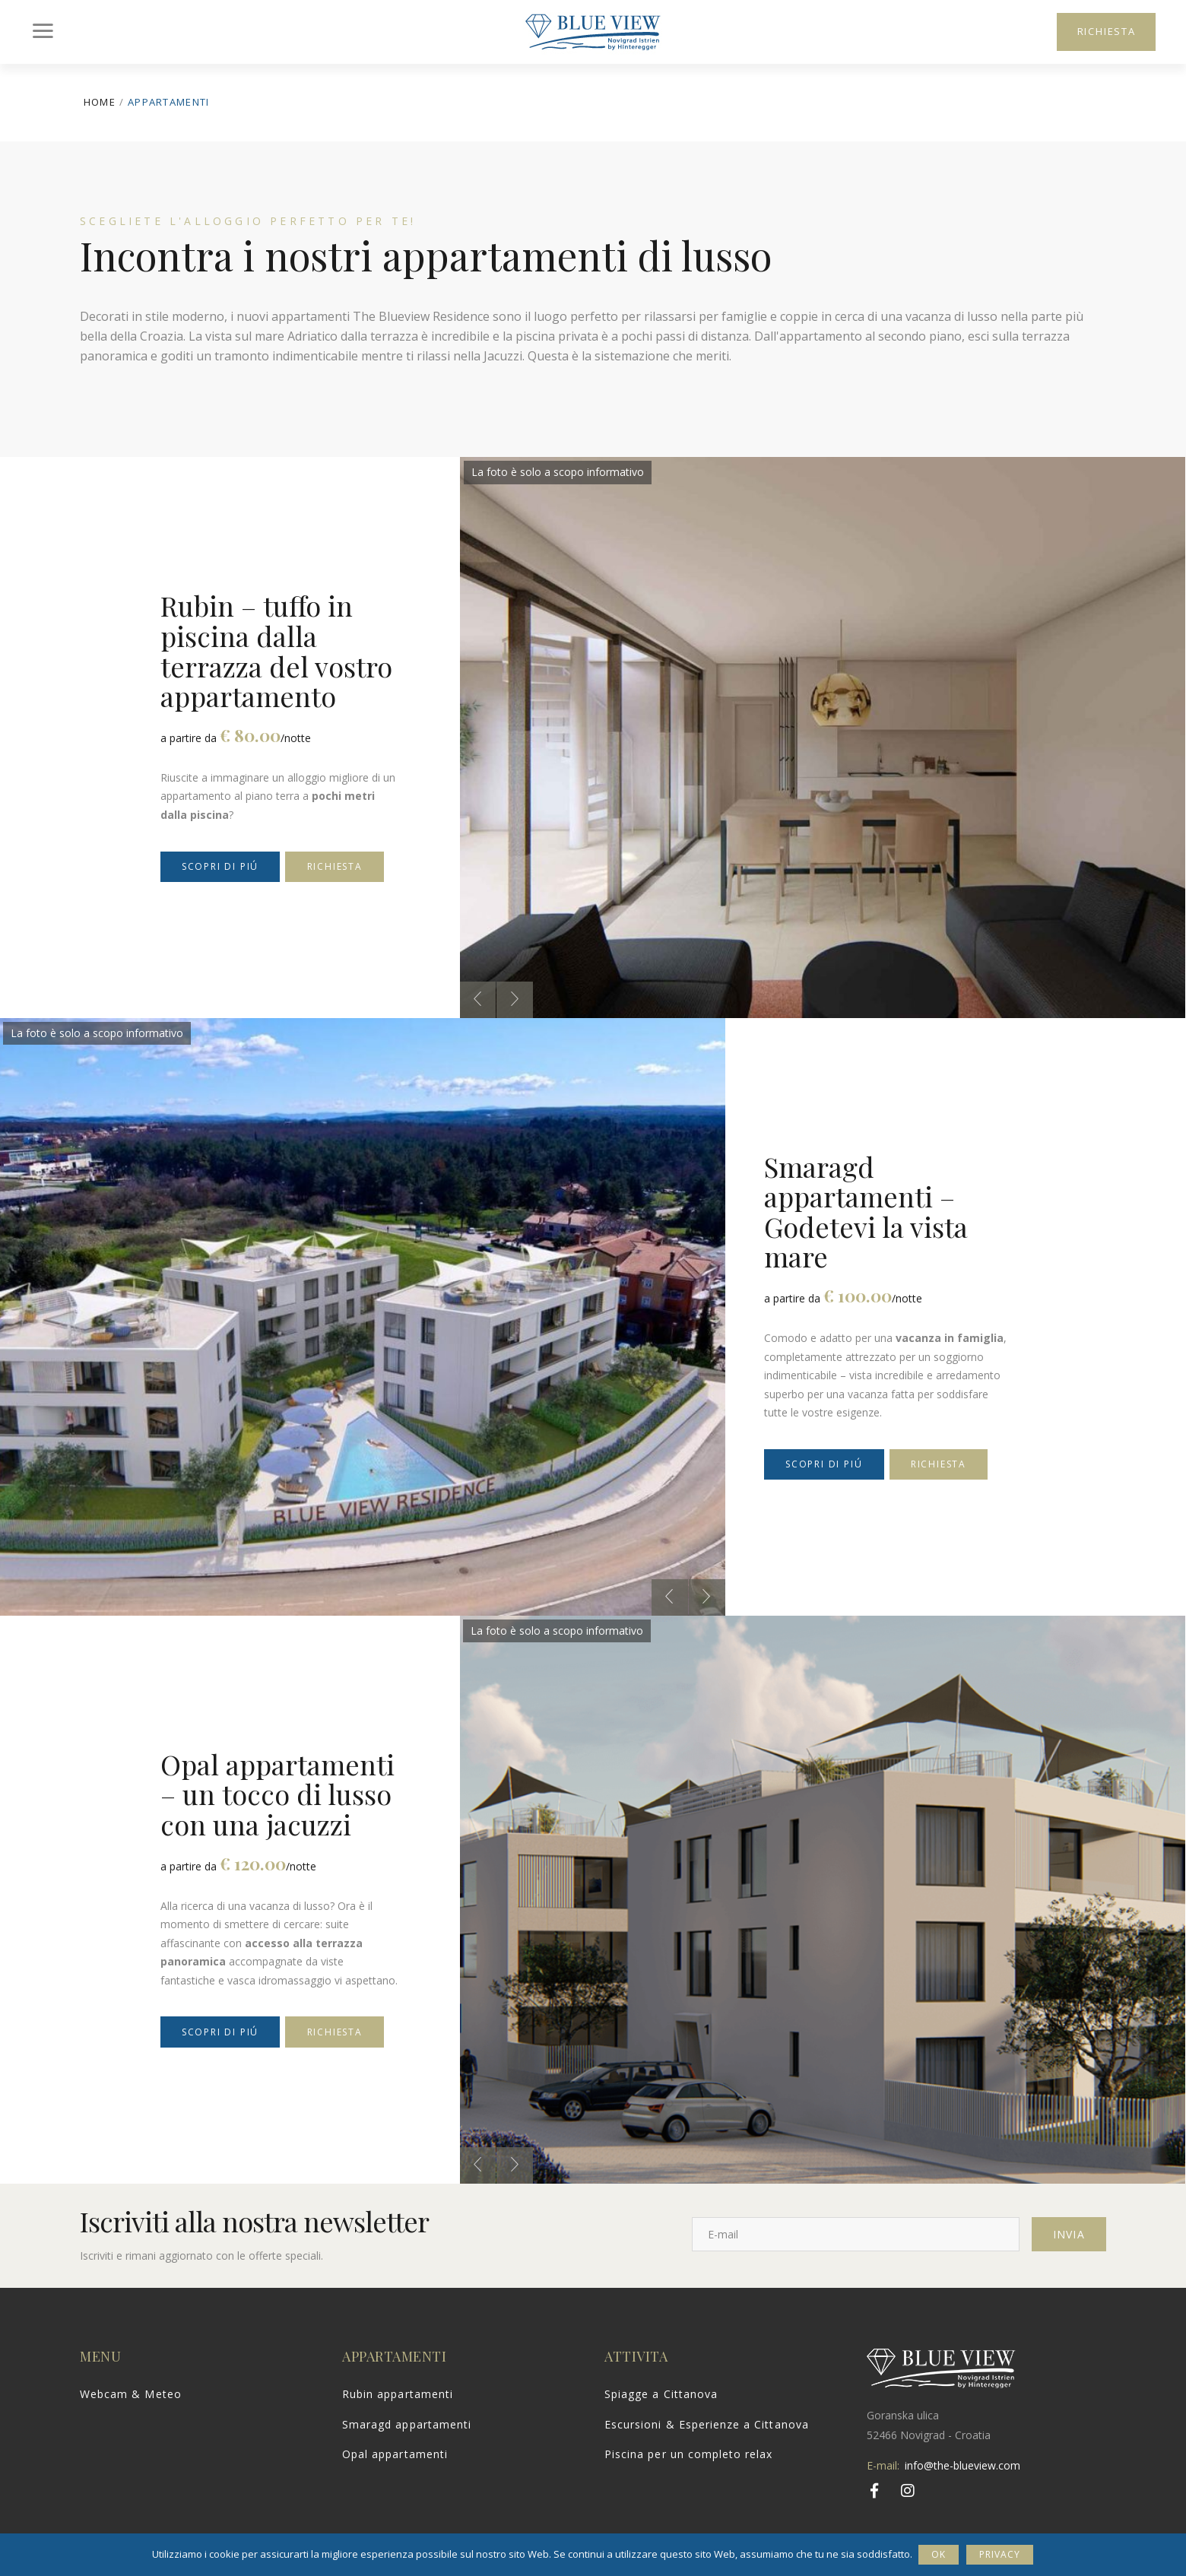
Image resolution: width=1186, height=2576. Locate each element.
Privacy (1001, 2554)
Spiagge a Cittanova (661, 2394)
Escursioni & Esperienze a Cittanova (706, 2424)
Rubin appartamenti (397, 2394)
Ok (940, 2554)
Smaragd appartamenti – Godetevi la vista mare (866, 1211)
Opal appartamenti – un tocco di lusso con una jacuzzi (277, 1794)
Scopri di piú (220, 866)
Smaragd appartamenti (406, 2424)
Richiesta (335, 866)
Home (100, 102)
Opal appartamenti (395, 2454)
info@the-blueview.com (962, 2465)
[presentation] (477, 1000)
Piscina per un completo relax (688, 2454)
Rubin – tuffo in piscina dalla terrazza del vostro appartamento (276, 650)
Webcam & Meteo (131, 2394)
